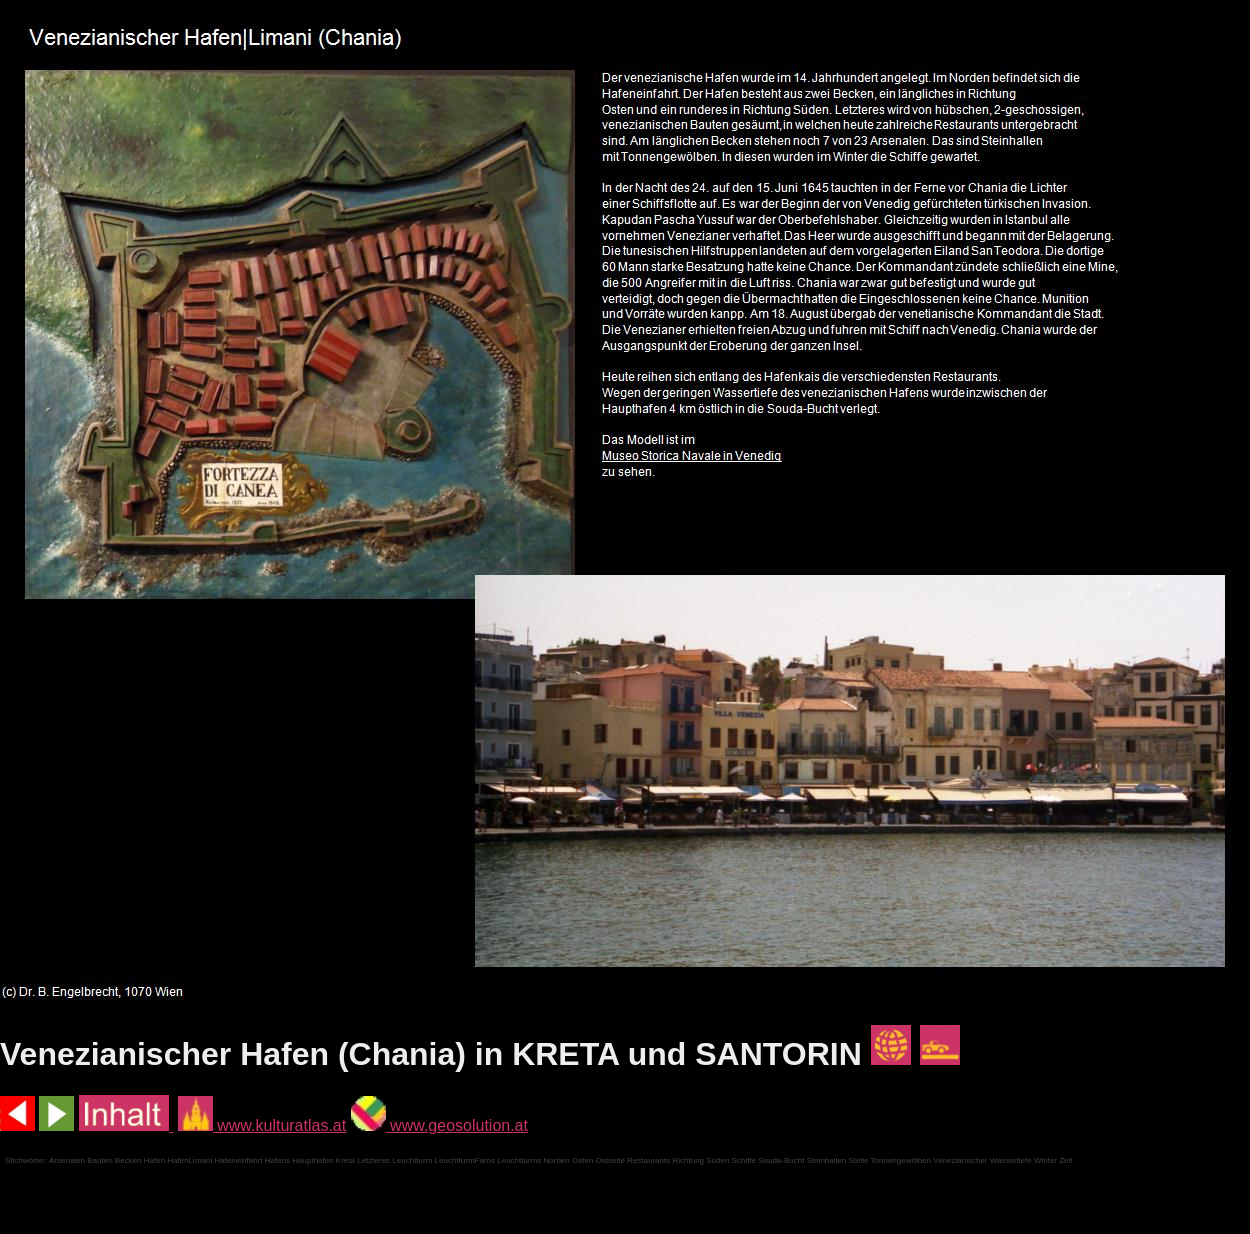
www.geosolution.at (439, 1125)
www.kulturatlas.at (262, 1125)
